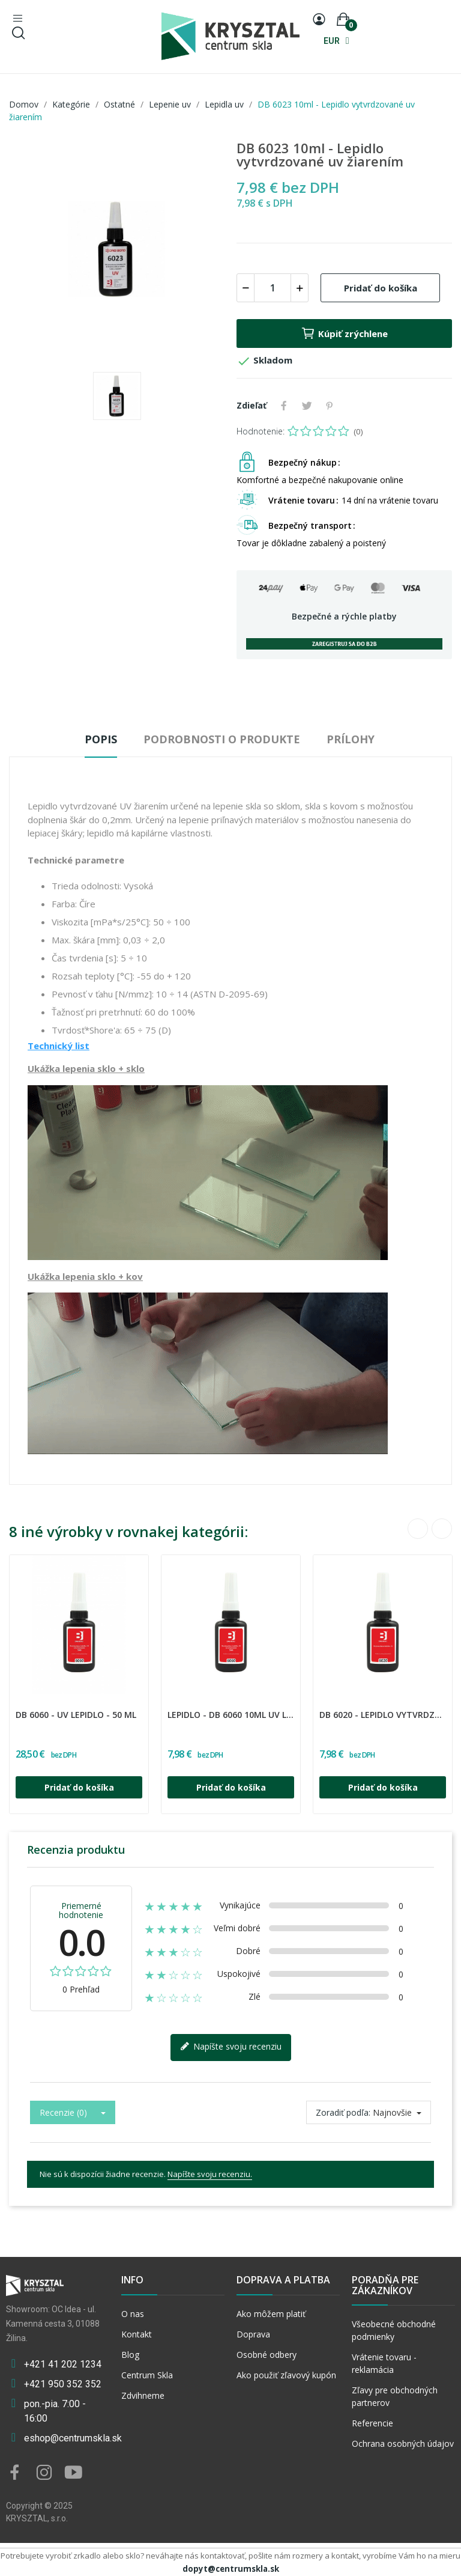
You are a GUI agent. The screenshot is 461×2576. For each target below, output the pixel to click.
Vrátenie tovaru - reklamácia (384, 2363)
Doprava (253, 2334)
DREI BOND (21, 1707)
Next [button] (442, 1528)
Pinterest (329, 406)
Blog (130, 2354)
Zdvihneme (142, 2395)
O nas (132, 2313)
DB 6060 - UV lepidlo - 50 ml (76, 1714)
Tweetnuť (306, 406)
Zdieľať (284, 406)
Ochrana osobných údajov (403, 2443)
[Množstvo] (273, 287)
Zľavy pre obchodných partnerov (395, 2396)
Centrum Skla (147, 2375)
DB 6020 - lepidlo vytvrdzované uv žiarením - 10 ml (382, 1714)
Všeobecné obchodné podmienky (394, 2330)
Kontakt (136, 2334)
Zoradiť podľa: (343, 2112)
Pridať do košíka (380, 288)
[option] (116, 250)
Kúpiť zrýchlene (344, 333)
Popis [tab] (101, 739)
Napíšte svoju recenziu (231, 2047)
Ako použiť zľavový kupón (286, 2375)
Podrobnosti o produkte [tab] (221, 739)
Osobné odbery (267, 2354)
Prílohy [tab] (351, 739)
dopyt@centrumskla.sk (230, 2568)
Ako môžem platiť (271, 2313)
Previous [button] (418, 1528)
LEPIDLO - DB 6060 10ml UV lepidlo (230, 1714)
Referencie (372, 2423)
